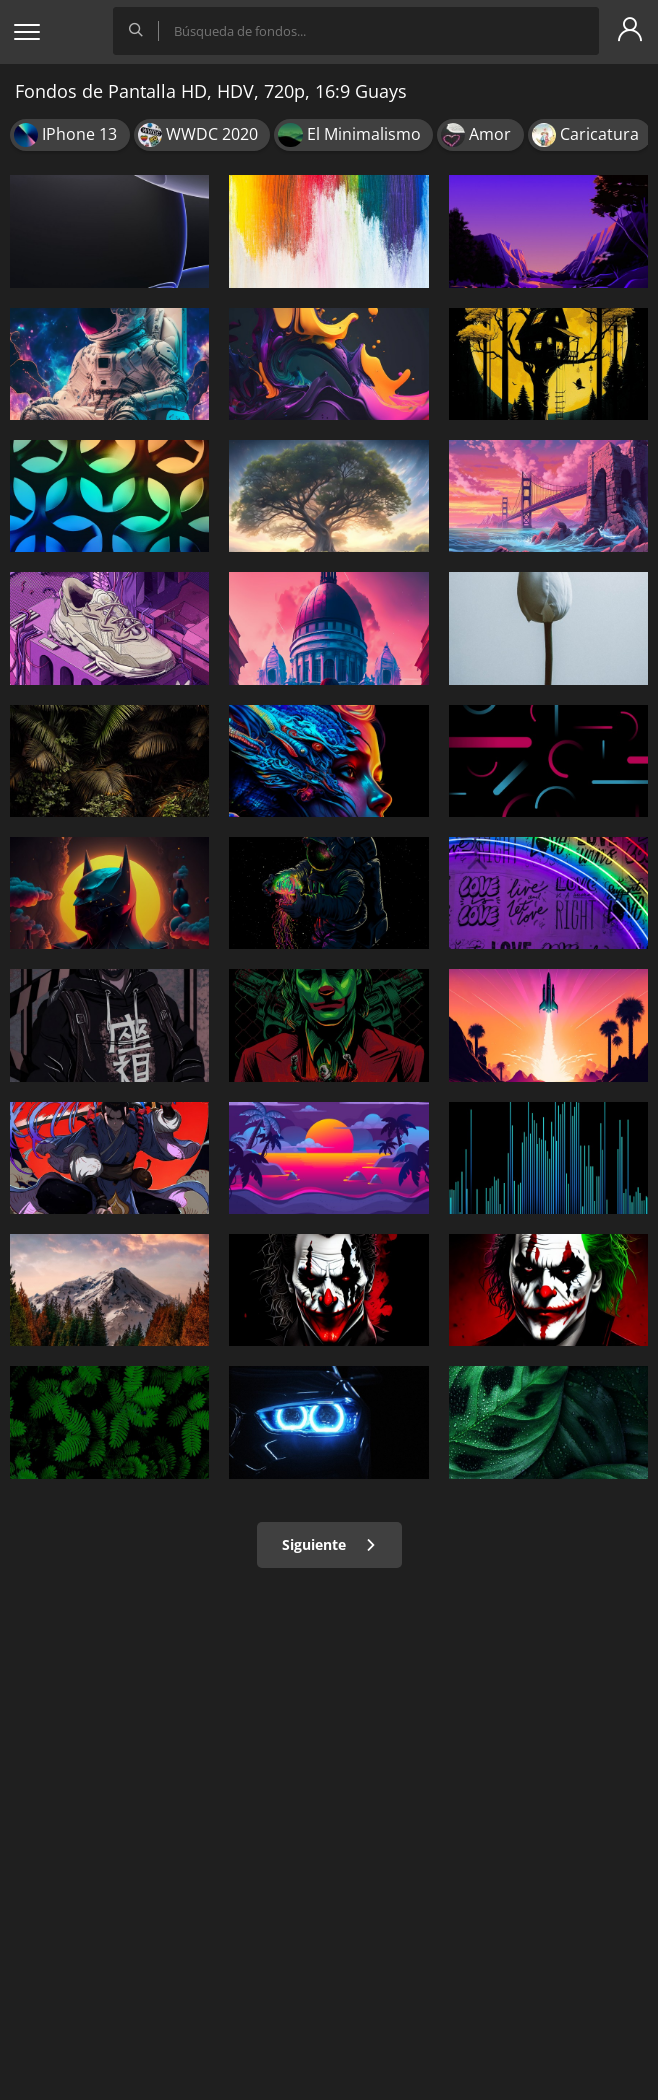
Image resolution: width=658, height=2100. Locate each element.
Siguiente (329, 1544)
